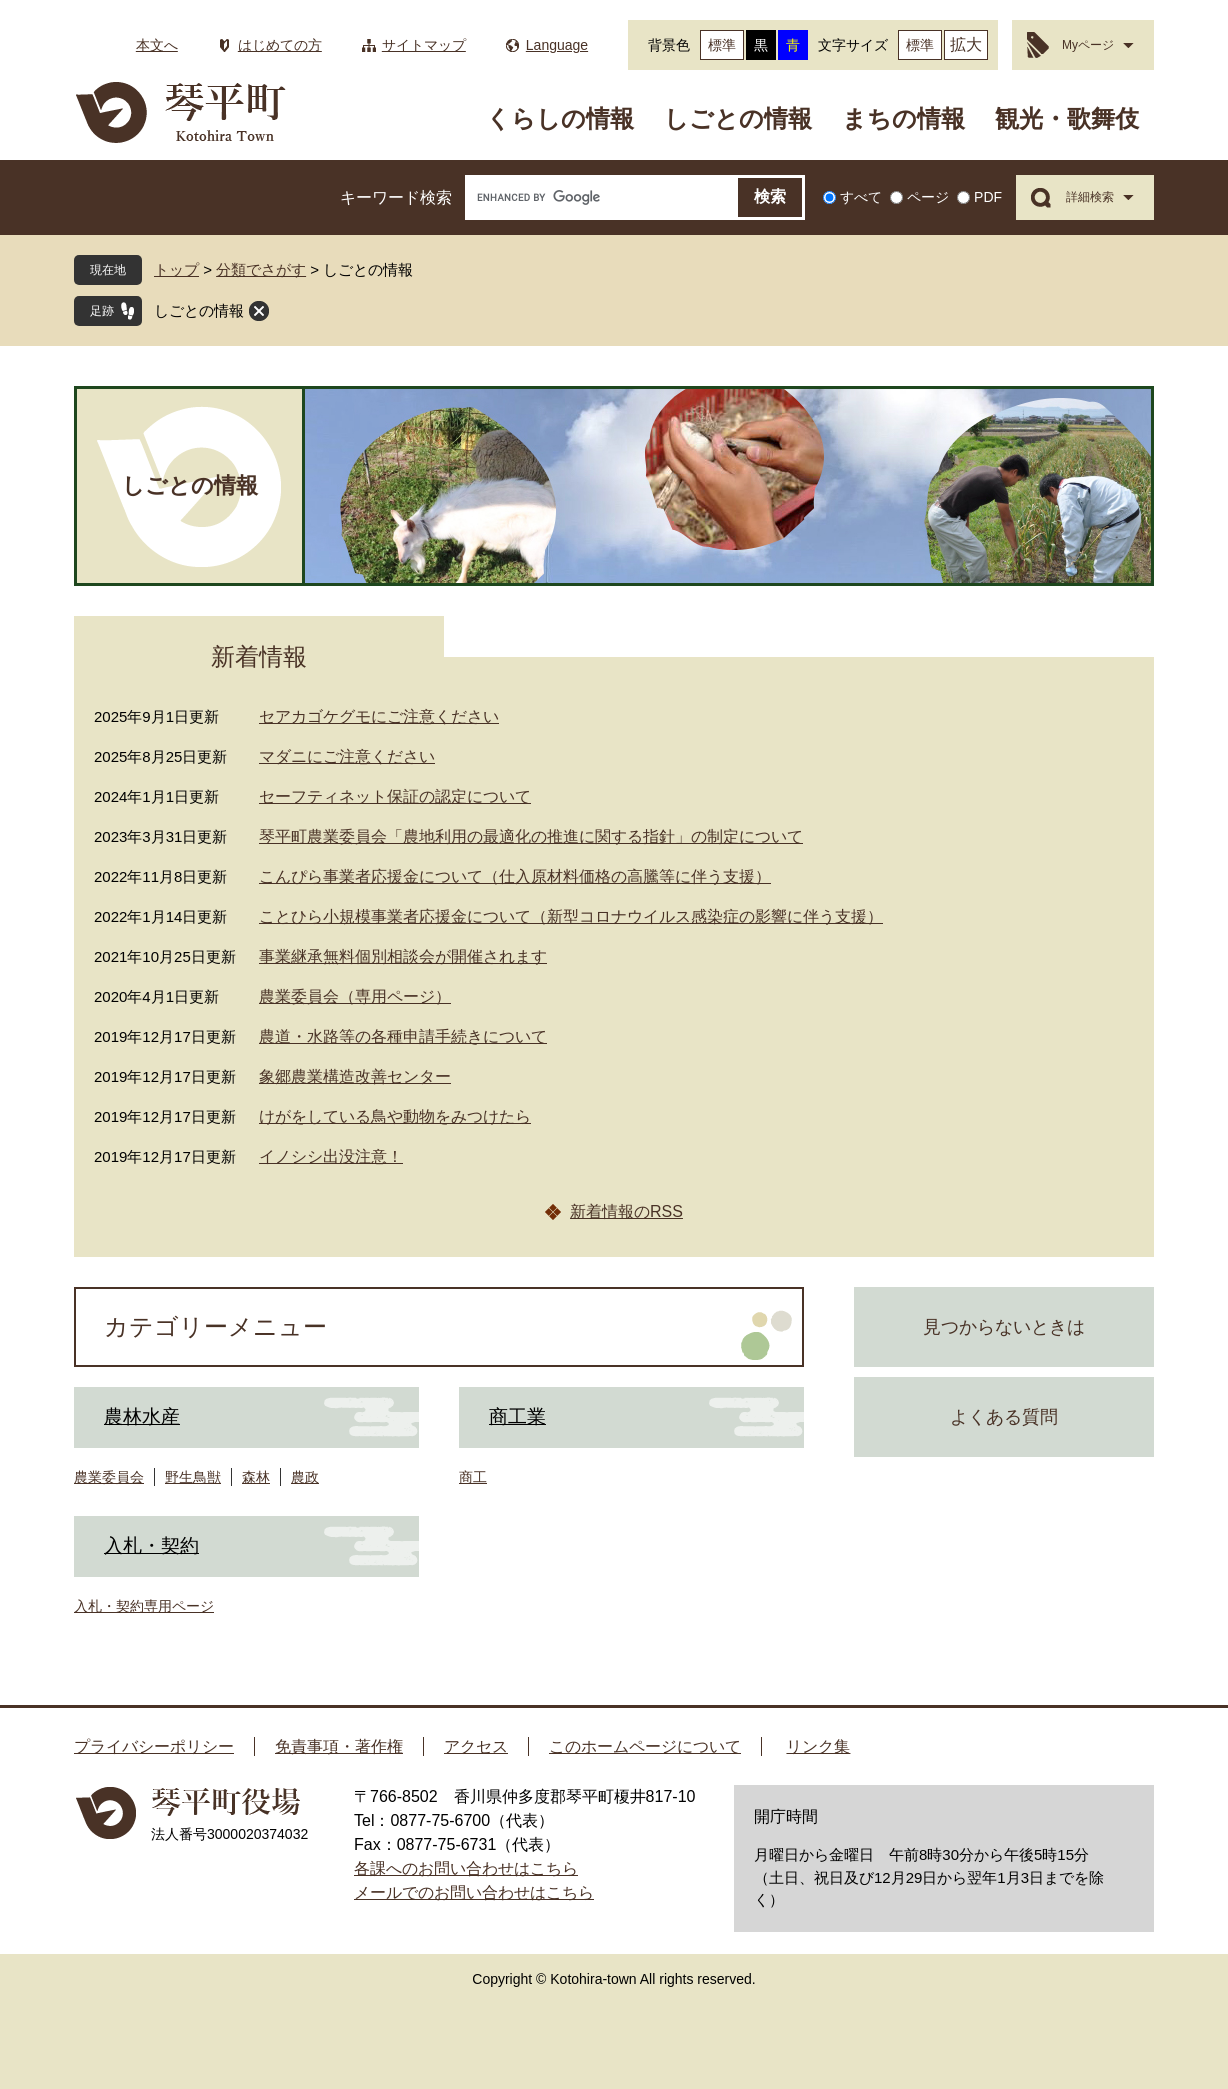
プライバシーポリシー (154, 1746)
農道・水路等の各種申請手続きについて (403, 1036)
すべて (861, 197)
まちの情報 (903, 118)
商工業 (517, 1416)
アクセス (476, 1746)
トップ (176, 269)
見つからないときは (1004, 1327)
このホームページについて (645, 1746)
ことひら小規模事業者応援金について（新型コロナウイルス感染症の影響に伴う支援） (571, 916)
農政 (305, 1477)
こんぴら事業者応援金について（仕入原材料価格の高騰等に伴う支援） (515, 876)
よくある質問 (1004, 1417)
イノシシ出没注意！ (331, 1156)
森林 (256, 1477)
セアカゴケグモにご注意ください (379, 716)
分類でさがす (261, 269)
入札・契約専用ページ (144, 1606)
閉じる (259, 311)
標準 (722, 45)
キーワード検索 (396, 197)
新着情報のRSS (626, 1211)
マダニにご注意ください (347, 756)
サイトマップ (424, 45)
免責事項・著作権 (339, 1746)
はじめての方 (280, 45)
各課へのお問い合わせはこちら (466, 1868)
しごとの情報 (738, 118)
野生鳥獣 (193, 1477)
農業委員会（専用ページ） (355, 996)
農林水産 (142, 1416)
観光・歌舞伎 (1067, 118)
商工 (473, 1477)
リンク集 (818, 1746)
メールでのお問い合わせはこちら (474, 1892)
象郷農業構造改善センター (355, 1076)
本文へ (157, 45)
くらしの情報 (560, 118)
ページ (928, 197)
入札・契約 (151, 1545)
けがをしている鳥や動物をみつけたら (395, 1116)
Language (557, 45)
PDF (988, 197)
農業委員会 (109, 1477)
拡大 (966, 44)
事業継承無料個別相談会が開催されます (403, 956)
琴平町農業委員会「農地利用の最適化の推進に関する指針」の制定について (531, 836)
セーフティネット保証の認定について (395, 796)
